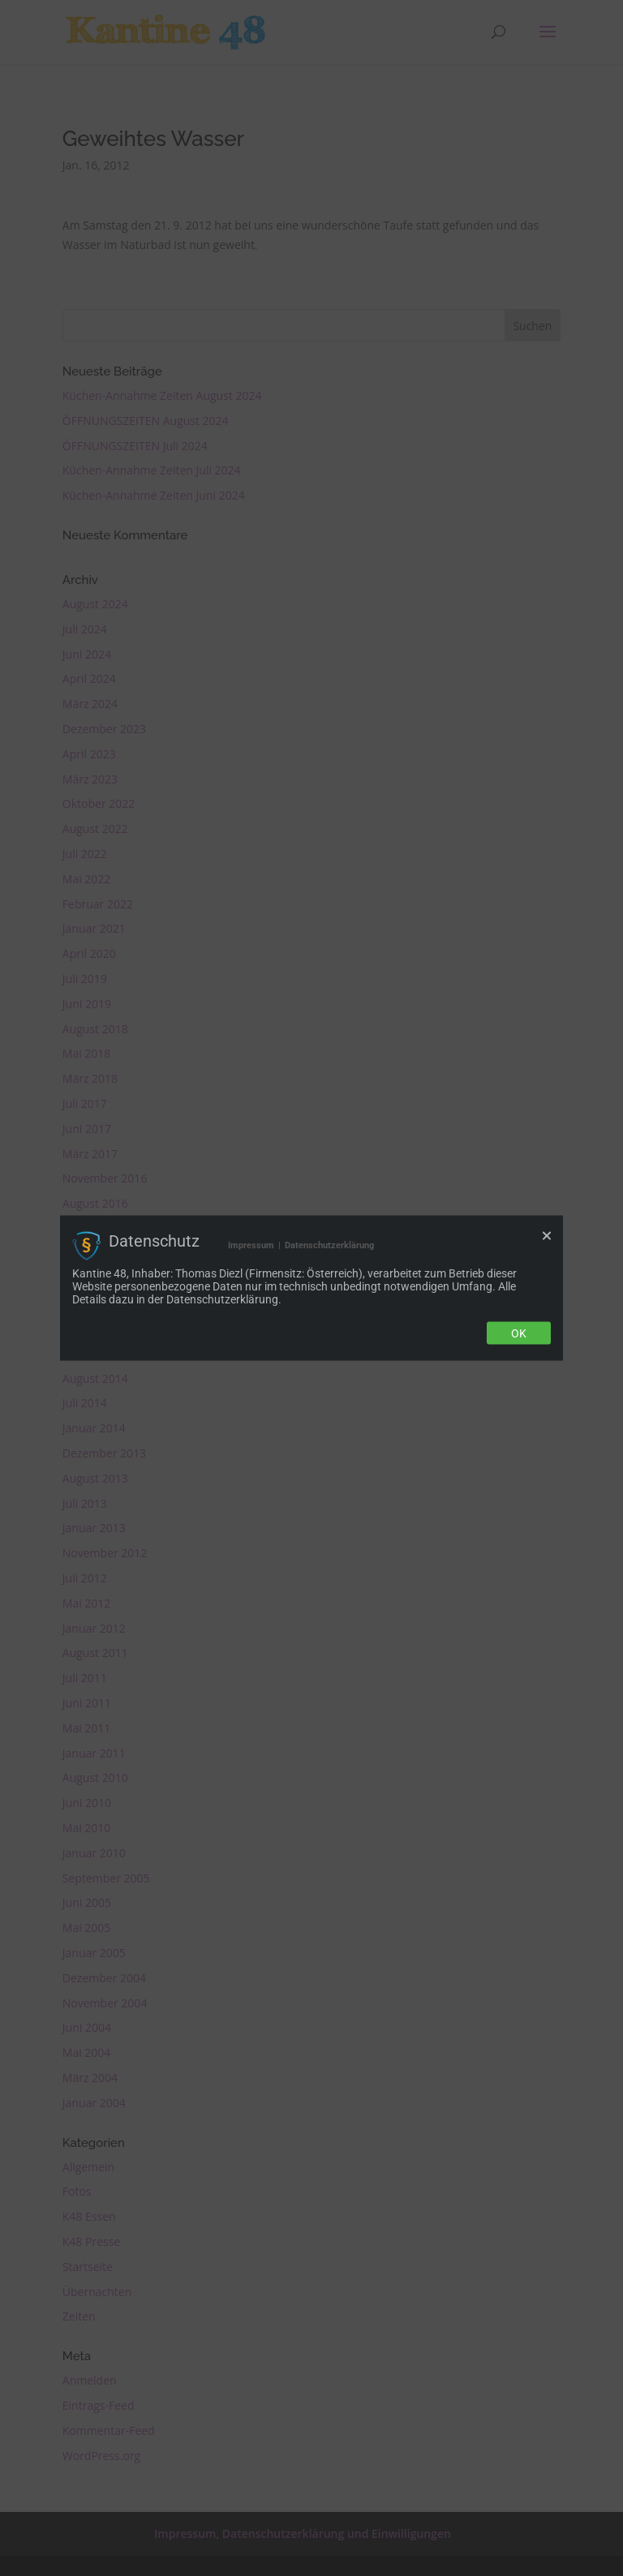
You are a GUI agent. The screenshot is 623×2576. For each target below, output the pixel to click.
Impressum (251, 1245)
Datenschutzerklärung (329, 1245)
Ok (518, 1332)
